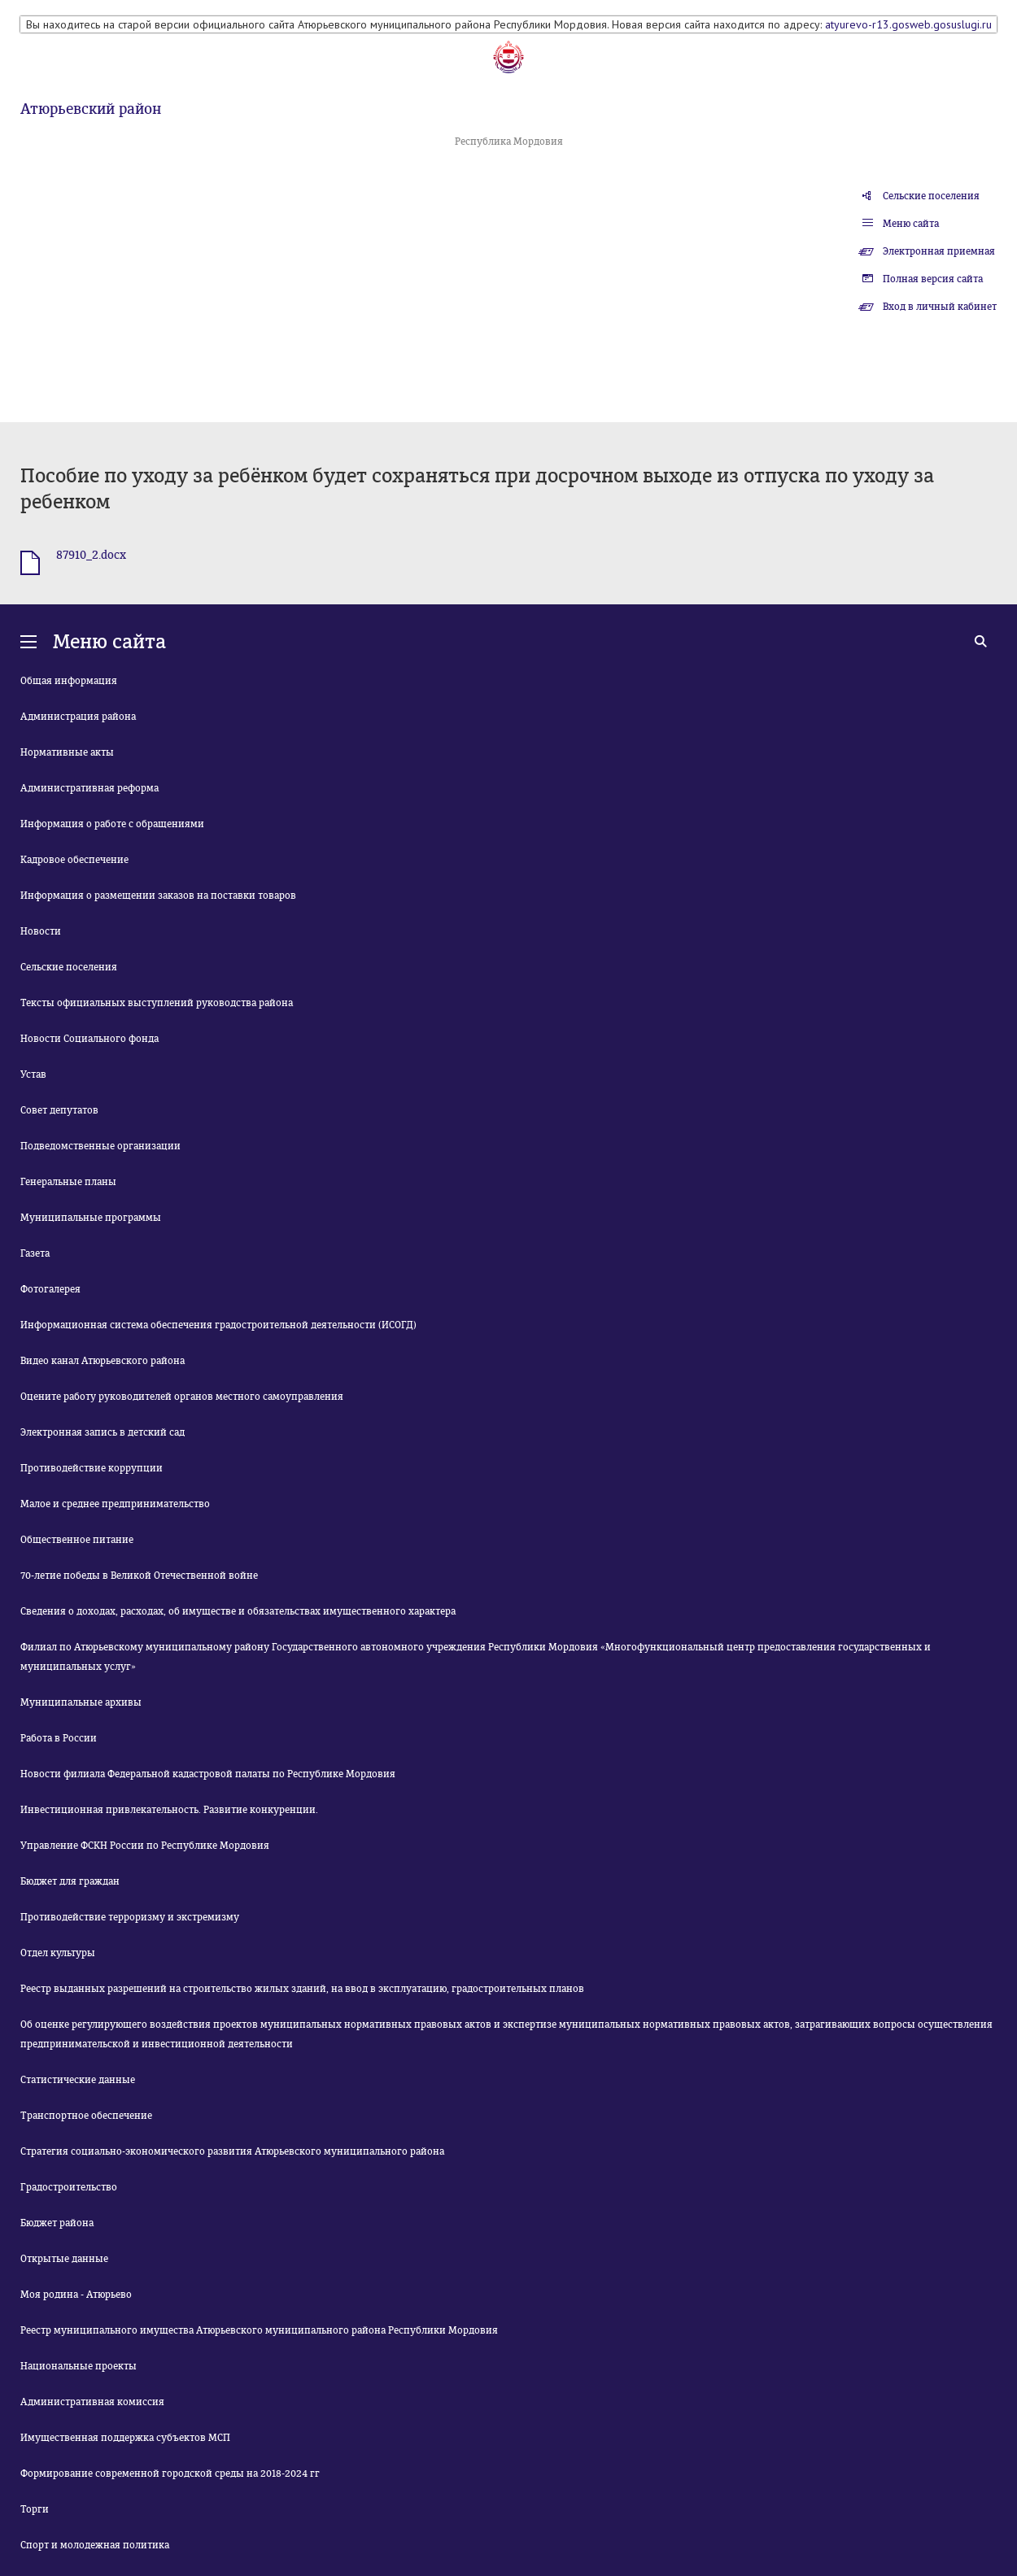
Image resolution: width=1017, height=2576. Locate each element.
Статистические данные (77, 2080)
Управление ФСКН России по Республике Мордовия (144, 1845)
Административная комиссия (92, 2402)
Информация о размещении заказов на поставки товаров (158, 895)
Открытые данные (64, 2258)
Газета (35, 1253)
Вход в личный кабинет (940, 306)
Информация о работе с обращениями (112, 824)
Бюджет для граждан (70, 1881)
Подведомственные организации (100, 1146)
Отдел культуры (57, 1953)
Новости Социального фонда (89, 1038)
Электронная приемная (939, 251)
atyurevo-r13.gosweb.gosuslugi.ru (908, 24)
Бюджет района (57, 2223)
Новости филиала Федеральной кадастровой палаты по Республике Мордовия (207, 1774)
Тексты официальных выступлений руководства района (156, 1003)
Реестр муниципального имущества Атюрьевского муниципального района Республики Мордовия (259, 2330)
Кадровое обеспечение (74, 859)
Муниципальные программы (90, 1217)
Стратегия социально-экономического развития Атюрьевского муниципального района (232, 2151)
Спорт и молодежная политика (94, 2545)
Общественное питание (76, 1539)
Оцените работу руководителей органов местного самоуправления (181, 1396)
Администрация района (78, 716)
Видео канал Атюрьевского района (102, 1360)
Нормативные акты (67, 752)
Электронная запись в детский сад (102, 1432)
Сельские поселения (931, 196)
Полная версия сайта (933, 279)
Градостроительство (68, 2187)
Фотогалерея (50, 1289)
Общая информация (68, 680)
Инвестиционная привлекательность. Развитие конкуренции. (169, 1809)
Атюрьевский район (90, 109)
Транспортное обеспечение (86, 2115)
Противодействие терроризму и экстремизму (129, 1917)
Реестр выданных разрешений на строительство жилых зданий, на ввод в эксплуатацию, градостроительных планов (302, 1988)
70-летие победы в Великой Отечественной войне (139, 1575)
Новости (40, 931)
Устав (33, 1074)
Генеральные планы (68, 1182)
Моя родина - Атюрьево (76, 2294)
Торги (34, 2509)
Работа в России (58, 1738)
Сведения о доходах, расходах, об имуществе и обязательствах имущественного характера (238, 1611)
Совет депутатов (59, 1110)
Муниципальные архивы (81, 1702)
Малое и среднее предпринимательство (115, 1504)
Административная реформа (89, 788)
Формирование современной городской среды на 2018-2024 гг (170, 2473)
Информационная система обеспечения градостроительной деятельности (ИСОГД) (218, 1325)
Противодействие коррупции (91, 1468)
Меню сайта (911, 223)
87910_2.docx (91, 555)
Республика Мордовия (509, 141)
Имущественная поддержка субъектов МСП (125, 2437)
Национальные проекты (78, 2366)
